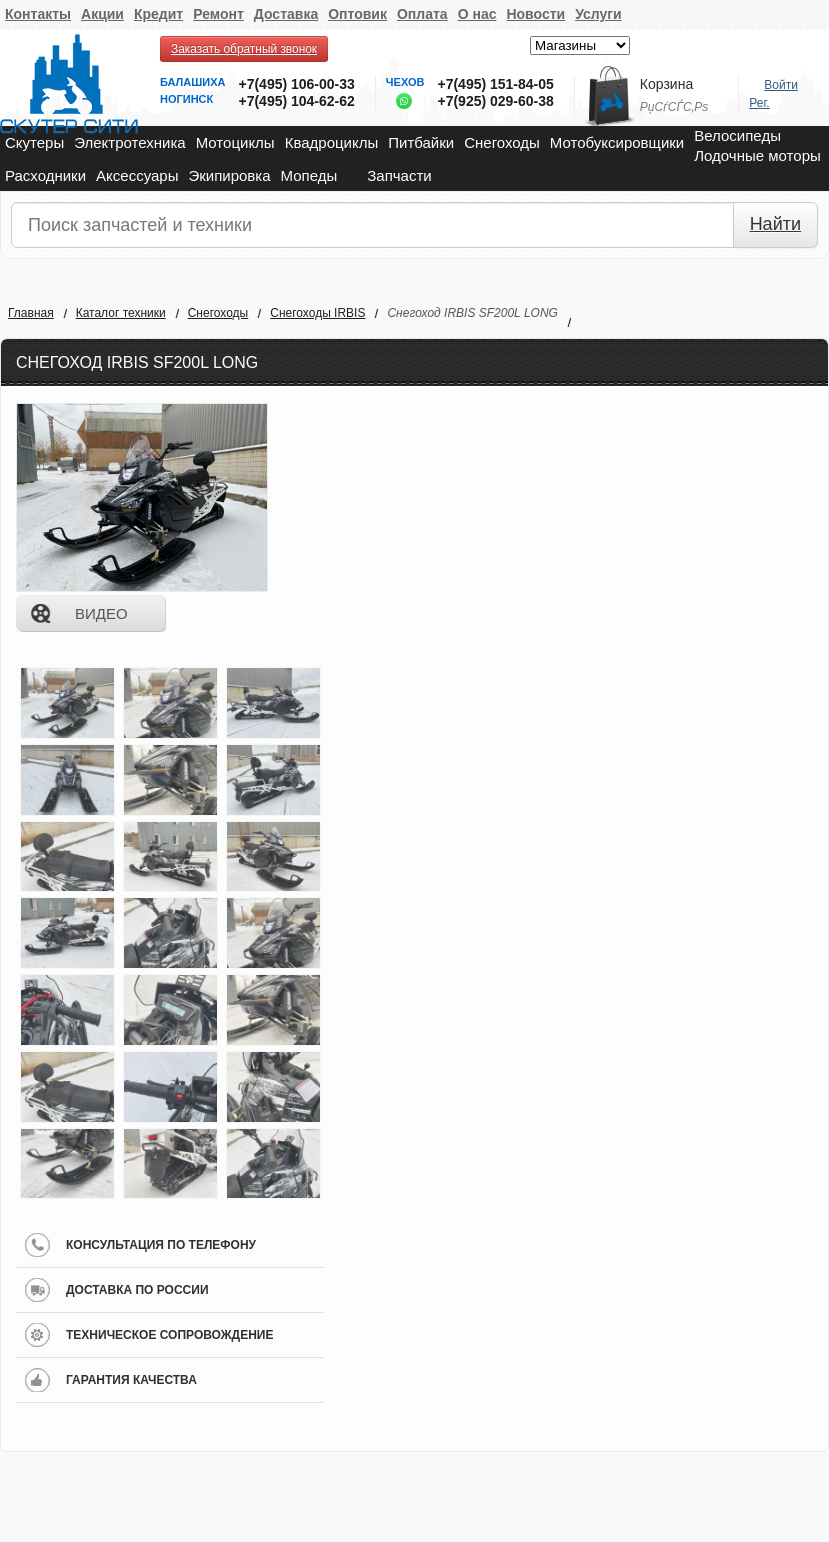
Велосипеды (737, 135)
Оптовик (357, 14)
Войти (781, 85)
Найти (775, 224)
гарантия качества (131, 1380)
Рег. (759, 103)
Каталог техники (121, 313)
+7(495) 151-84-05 (495, 84)
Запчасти (399, 175)
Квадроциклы (332, 142)
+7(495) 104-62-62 (296, 101)
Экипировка (229, 175)
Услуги (598, 14)
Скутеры (34, 142)
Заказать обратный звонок (244, 49)
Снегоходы (502, 142)
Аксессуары (137, 175)
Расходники (45, 175)
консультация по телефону (161, 1245)
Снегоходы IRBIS (317, 313)
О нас (477, 14)
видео (101, 613)
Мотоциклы (235, 142)
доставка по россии (137, 1290)
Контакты (38, 14)
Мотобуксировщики (617, 142)
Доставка (286, 14)
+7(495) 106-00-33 (296, 84)
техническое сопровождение (169, 1335)
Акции (102, 14)
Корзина (666, 84)
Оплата (422, 14)
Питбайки (421, 142)
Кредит (158, 14)
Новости (535, 14)
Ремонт (218, 14)
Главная (31, 313)
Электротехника (129, 142)
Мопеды (309, 175)
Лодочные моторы (757, 155)
